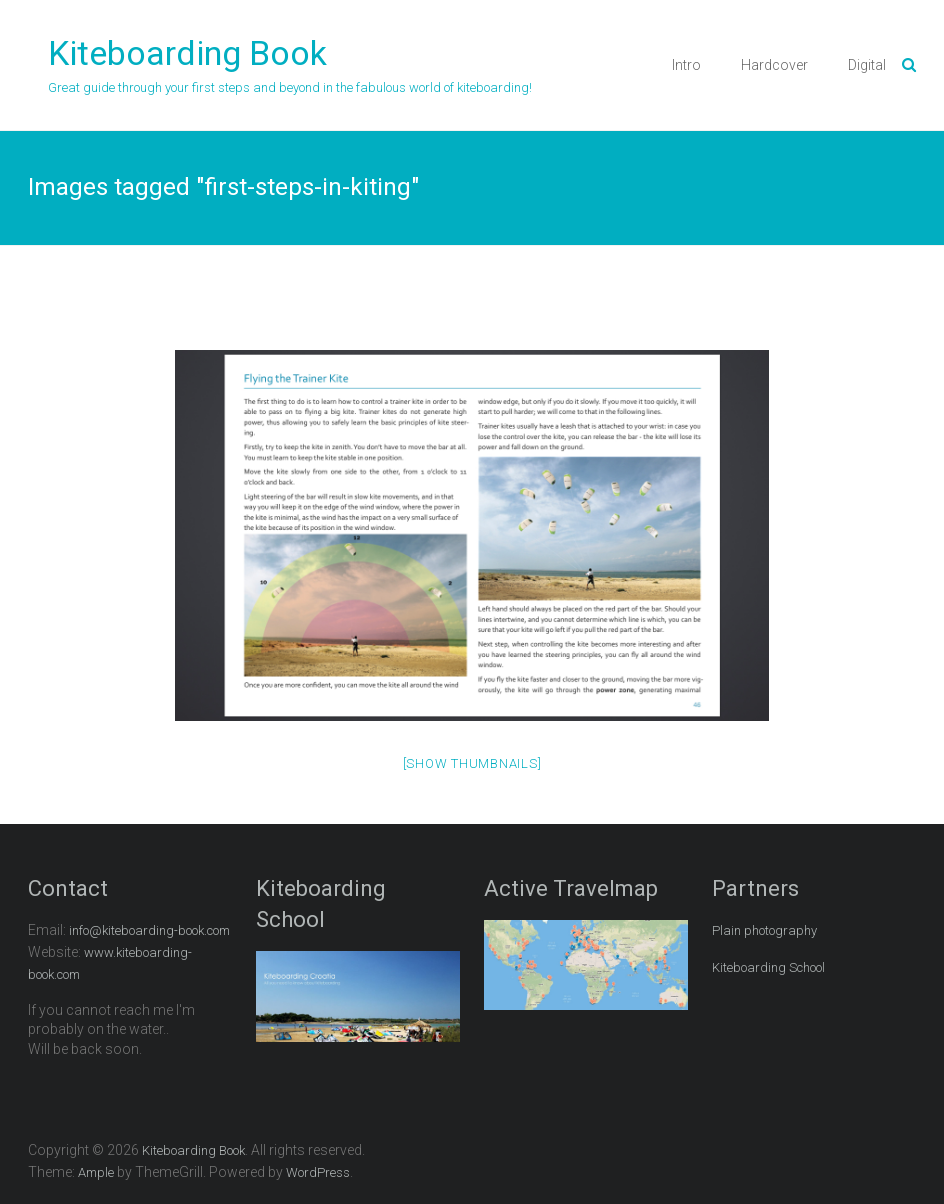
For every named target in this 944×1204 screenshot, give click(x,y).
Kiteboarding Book (187, 53)
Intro (686, 65)
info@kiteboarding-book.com (149, 930)
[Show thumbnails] (472, 763)
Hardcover (774, 65)
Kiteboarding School (768, 967)
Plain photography (764, 930)
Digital (867, 65)
